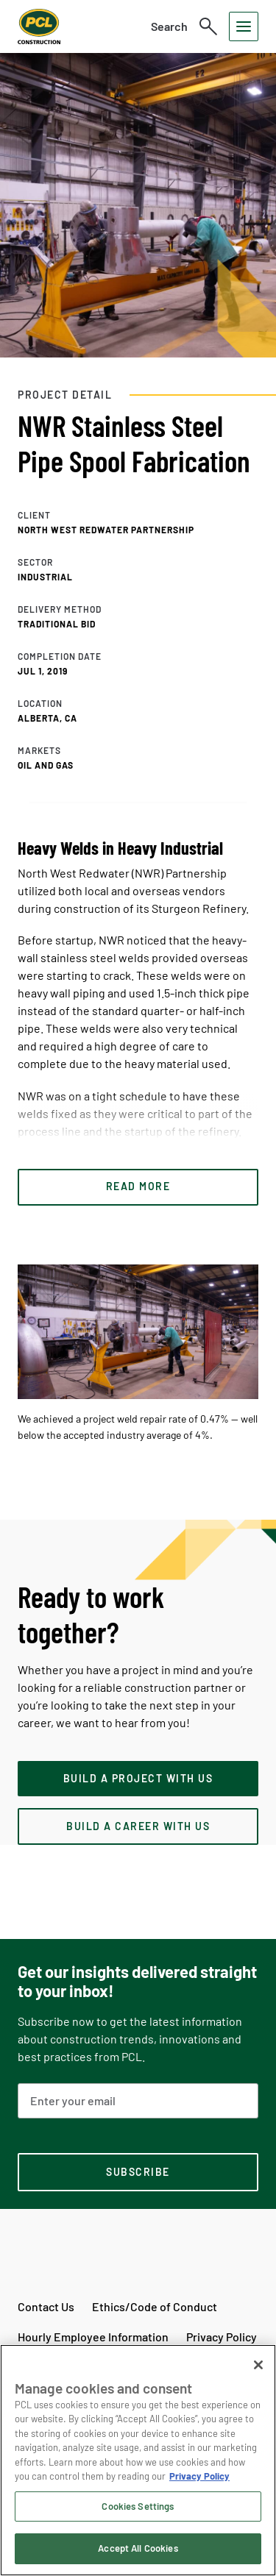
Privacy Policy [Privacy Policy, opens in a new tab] (199, 2476)
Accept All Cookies (137, 2548)
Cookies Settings (138, 2506)
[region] (138, 2460)
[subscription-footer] (138, 2172)
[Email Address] (138, 2100)
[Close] (258, 2365)
